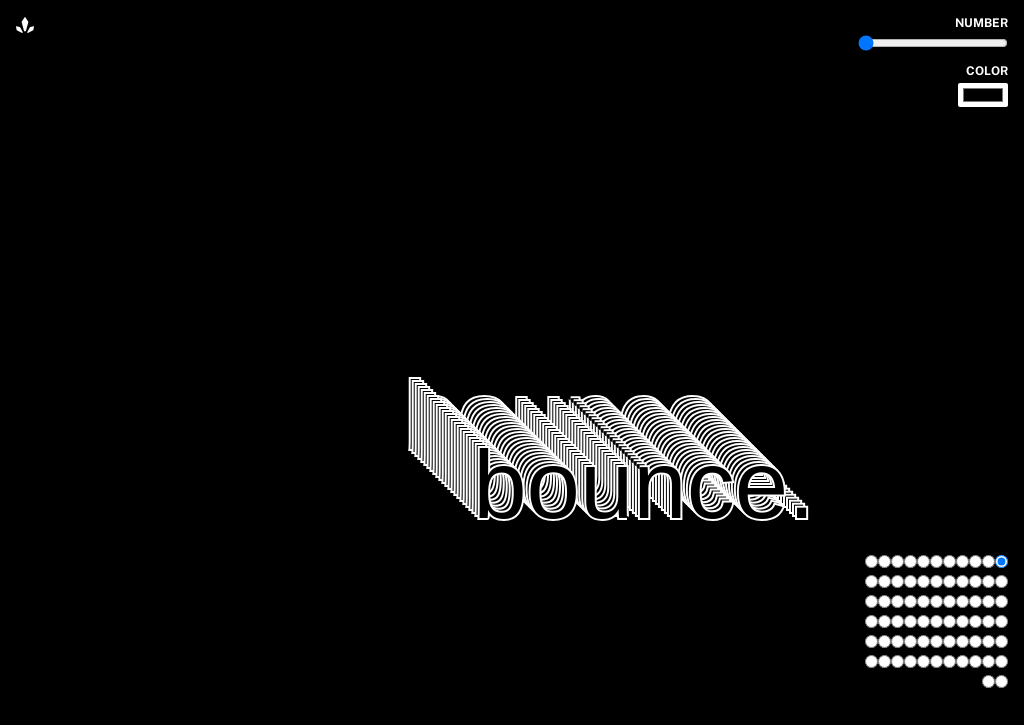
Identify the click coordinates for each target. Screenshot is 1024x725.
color (987, 71)
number (981, 23)
